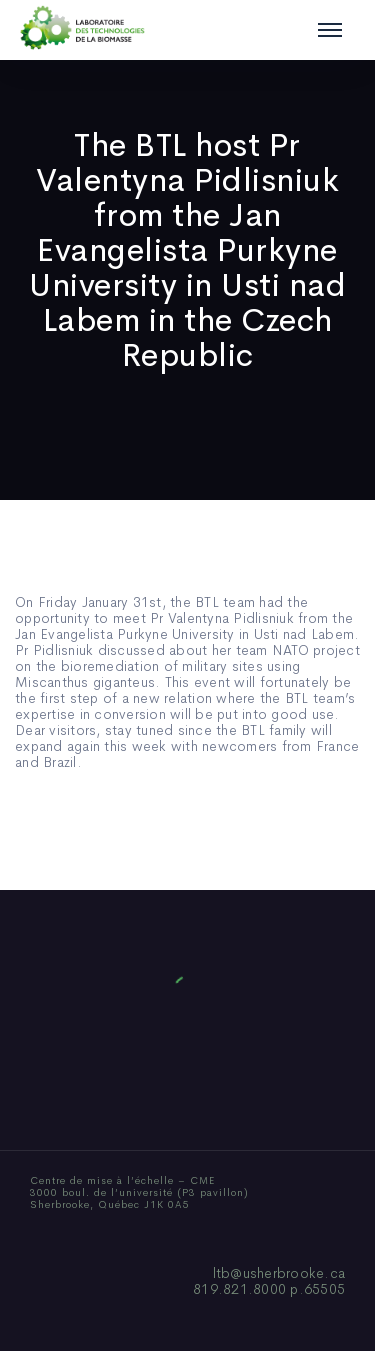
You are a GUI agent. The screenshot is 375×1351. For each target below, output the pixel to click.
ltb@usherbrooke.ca (279, 1273)
